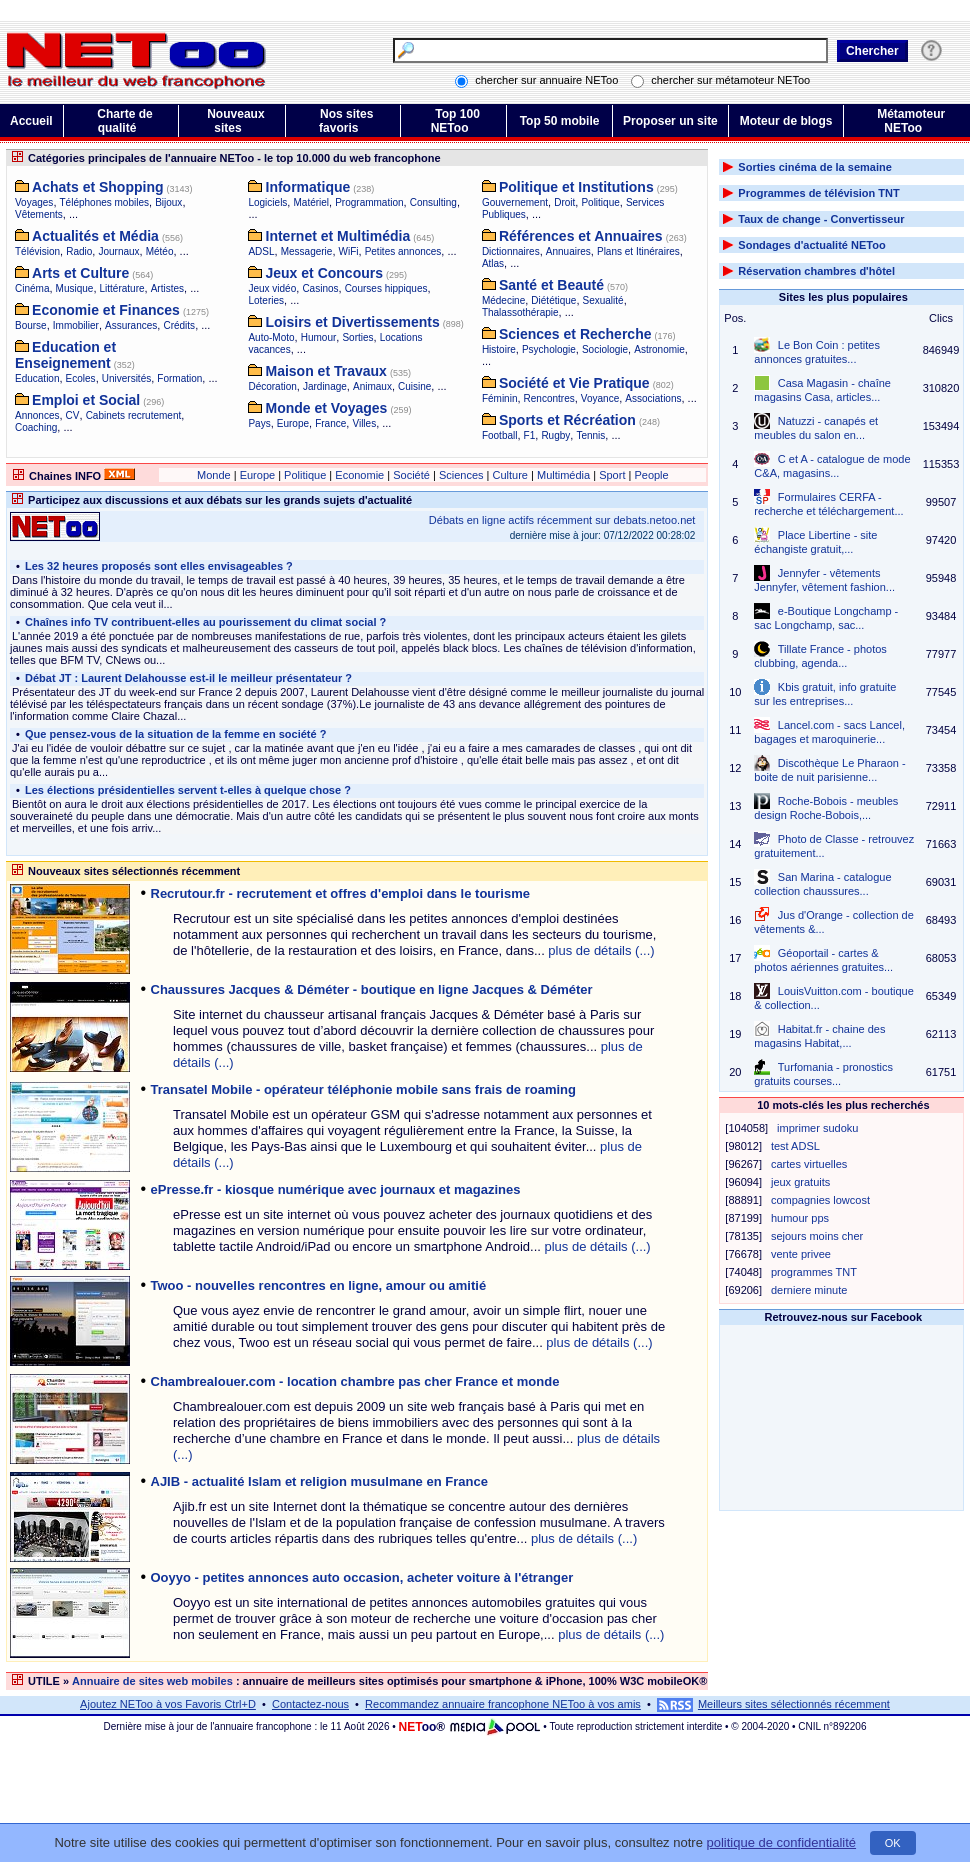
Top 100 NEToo (455, 121)
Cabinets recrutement (134, 415)
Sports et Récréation (567, 420)
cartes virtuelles (809, 1164)
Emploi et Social (86, 400)
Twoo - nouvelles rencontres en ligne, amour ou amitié (319, 1285)
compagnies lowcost (820, 1200)
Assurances (131, 325)
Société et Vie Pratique (574, 383)
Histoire (499, 349)
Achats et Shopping (97, 187)
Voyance (600, 398)
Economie (359, 475)
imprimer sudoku (817, 1128)
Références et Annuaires (581, 236)
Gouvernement (515, 202)
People (651, 475)
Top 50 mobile (560, 121)
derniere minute (809, 1290)
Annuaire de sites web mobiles (152, 1681)
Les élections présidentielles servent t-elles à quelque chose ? (186, 790)
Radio (79, 251)
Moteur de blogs (786, 121)
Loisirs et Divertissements (353, 322)
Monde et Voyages (327, 408)
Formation (179, 378)
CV (73, 415)
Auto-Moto (271, 337)
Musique (75, 288)
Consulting (433, 202)
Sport (612, 475)
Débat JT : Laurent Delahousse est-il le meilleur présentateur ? (187, 678)
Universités (126, 378)
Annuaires (568, 251)
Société (411, 475)
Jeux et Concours (324, 273)
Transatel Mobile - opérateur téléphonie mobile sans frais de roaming (364, 1089)
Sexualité (603, 300)
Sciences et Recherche (575, 334)
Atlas (493, 263)
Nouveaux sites (235, 121)
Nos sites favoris (346, 121)
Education (37, 378)
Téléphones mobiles (105, 202)
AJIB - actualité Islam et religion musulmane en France (319, 1481)
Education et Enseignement (65, 355)
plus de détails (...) (601, 950)
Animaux (372, 386)
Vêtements (39, 214)
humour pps (800, 1218)
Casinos (320, 288)
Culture (510, 475)
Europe (293, 423)
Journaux (118, 251)
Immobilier (76, 325)
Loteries (266, 300)
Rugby (555, 435)
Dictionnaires (511, 251)
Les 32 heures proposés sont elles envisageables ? (157, 566)
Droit (564, 202)
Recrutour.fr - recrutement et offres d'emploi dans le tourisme (340, 893)
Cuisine (414, 386)
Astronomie (659, 349)
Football (500, 435)
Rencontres (549, 398)
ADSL (261, 251)
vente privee (801, 1254)
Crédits (179, 325)
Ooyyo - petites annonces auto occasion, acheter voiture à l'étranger (362, 1577)
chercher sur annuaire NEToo (548, 80)
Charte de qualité (124, 121)
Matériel (311, 202)
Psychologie (549, 349)
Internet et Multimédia (338, 236)
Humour (319, 337)
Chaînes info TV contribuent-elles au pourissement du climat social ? (204, 622)
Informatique (308, 187)
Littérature (122, 288)
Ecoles (81, 378)
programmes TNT (814, 1272)
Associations (653, 398)
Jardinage (325, 386)
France (330, 423)
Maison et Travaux (326, 371)
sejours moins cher (817, 1236)
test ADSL (795, 1146)
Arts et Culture (80, 273)
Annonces (37, 415)
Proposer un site (670, 121)
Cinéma (32, 288)
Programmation (369, 202)
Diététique (553, 300)
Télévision (37, 251)
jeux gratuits (800, 1182)
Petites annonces (403, 251)
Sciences (461, 475)
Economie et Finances (106, 310)
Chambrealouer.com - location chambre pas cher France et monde (355, 1381)
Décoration (272, 386)
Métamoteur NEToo (911, 121)
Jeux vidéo (272, 288)
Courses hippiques (386, 288)
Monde (214, 475)
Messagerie (307, 251)
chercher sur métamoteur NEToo (730, 80)
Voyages (34, 202)
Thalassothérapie (520, 312)
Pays (259, 423)
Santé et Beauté (551, 285)
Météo (160, 251)
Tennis (590, 435)
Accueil (31, 121)
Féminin (500, 398)
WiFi (349, 251)
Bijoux (168, 202)
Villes (364, 423)
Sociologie (605, 349)
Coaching (36, 427)
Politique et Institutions (576, 187)
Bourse (31, 325)
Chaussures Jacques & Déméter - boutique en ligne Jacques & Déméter (372, 989)
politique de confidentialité (781, 1842)
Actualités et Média (95, 236)
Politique (600, 202)
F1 (530, 435)
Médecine (503, 300)
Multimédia (563, 475)
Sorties (357, 337)
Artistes (167, 288)
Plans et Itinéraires (638, 251)
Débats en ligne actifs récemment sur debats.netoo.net (562, 520)
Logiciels (267, 202)
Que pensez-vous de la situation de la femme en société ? (174, 734)
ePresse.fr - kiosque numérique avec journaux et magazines (336, 1189)
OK (893, 1843)
